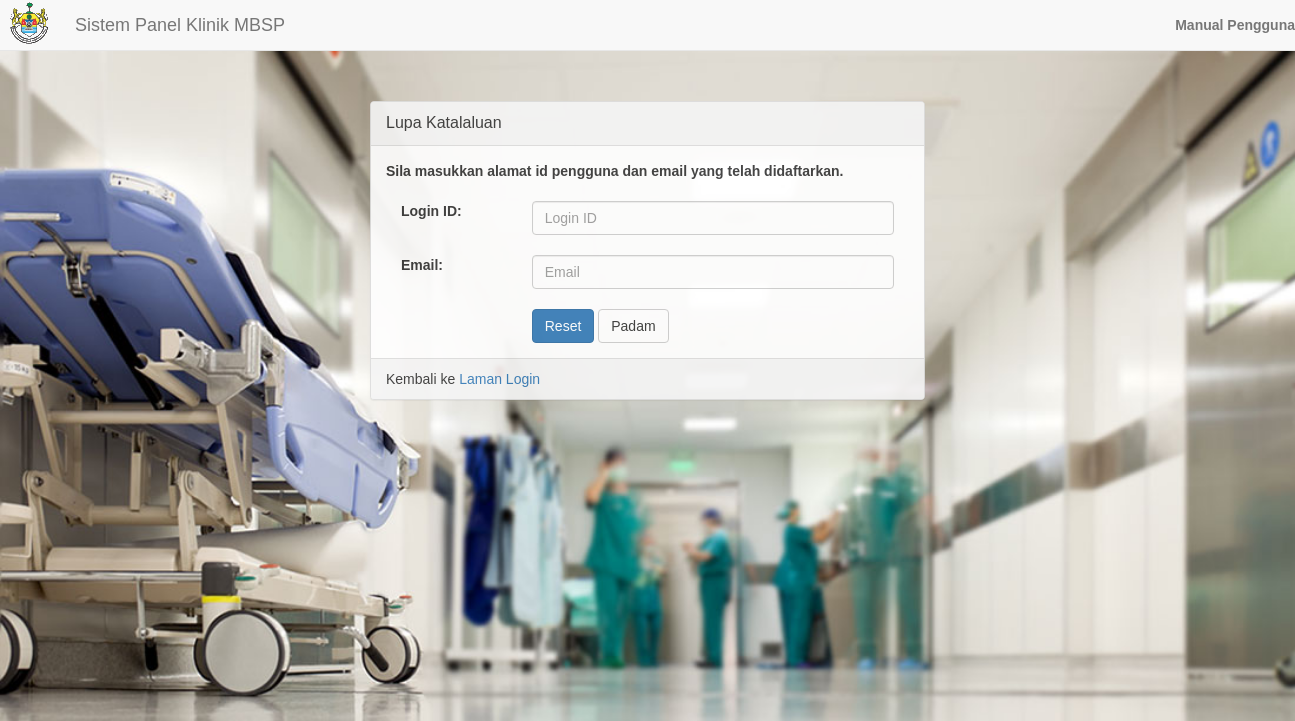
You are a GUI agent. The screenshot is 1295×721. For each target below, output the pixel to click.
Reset (563, 326)
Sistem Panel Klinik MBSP (180, 25)
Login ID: (431, 211)
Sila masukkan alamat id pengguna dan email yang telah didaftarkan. (614, 171)
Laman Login (499, 379)
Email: (422, 265)
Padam (633, 326)
